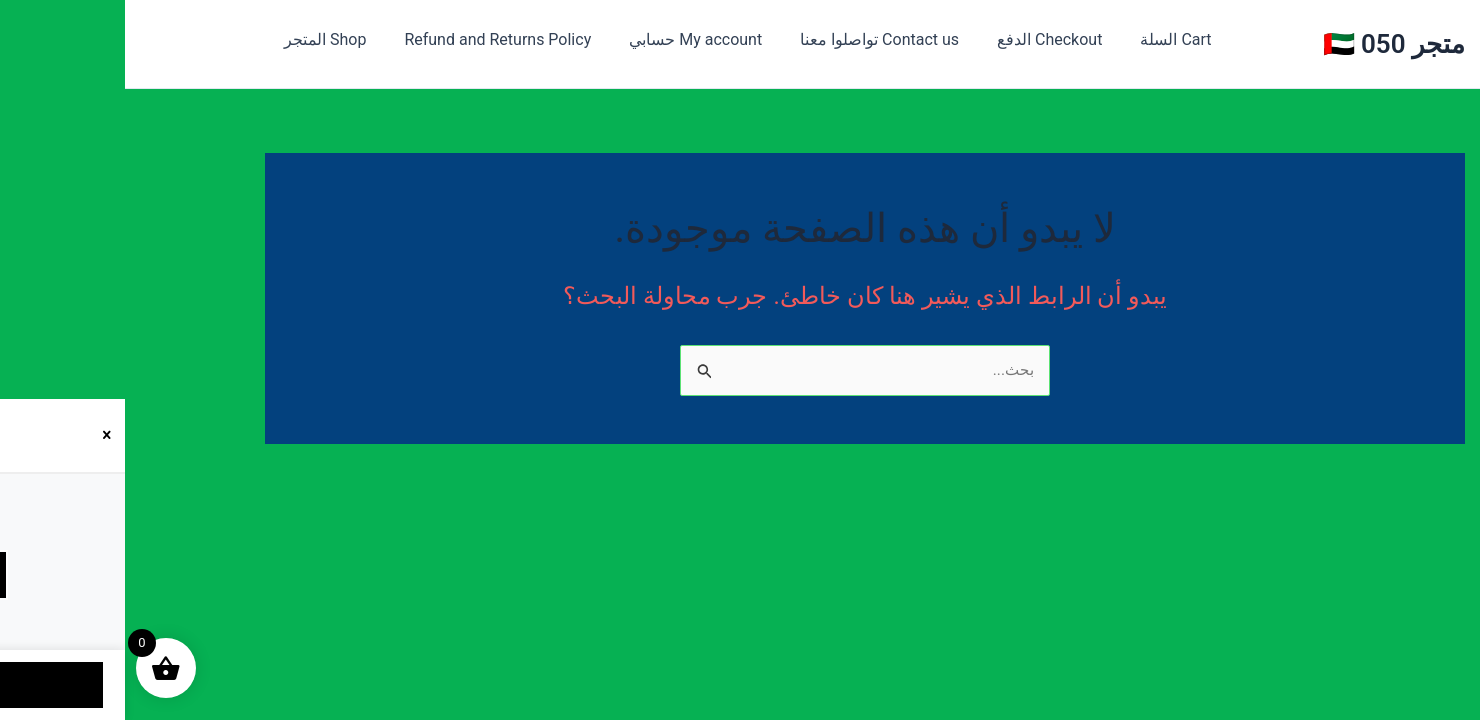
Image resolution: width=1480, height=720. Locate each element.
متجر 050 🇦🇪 (1269, 44)
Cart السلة (1017, 39)
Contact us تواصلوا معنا (733, 39)
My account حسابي (555, 39)
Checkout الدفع (897, 39)
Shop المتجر (197, 39)
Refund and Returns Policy (363, 39)
